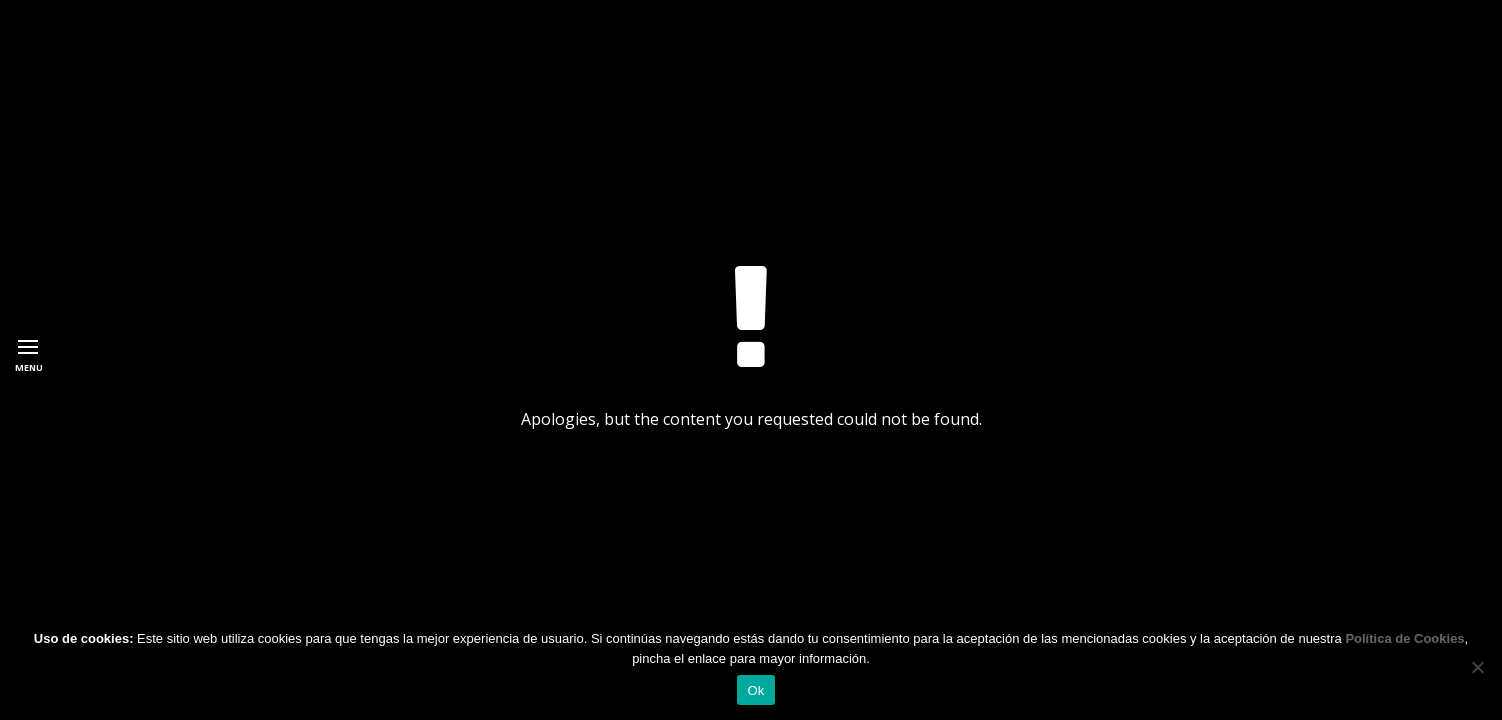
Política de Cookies (1404, 638)
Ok (755, 690)
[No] (1477, 667)
